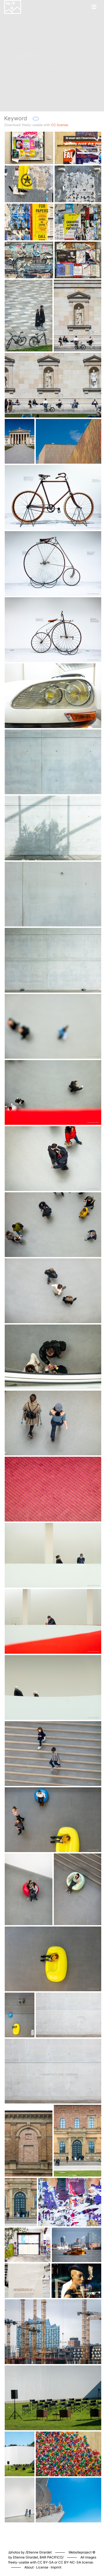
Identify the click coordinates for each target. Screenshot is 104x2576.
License (42, 2567)
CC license (59, 125)
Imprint (56, 2567)
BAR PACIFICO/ (52, 2557)
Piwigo (76, 2546)
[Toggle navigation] (94, 7)
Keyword (15, 118)
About (29, 2567)
